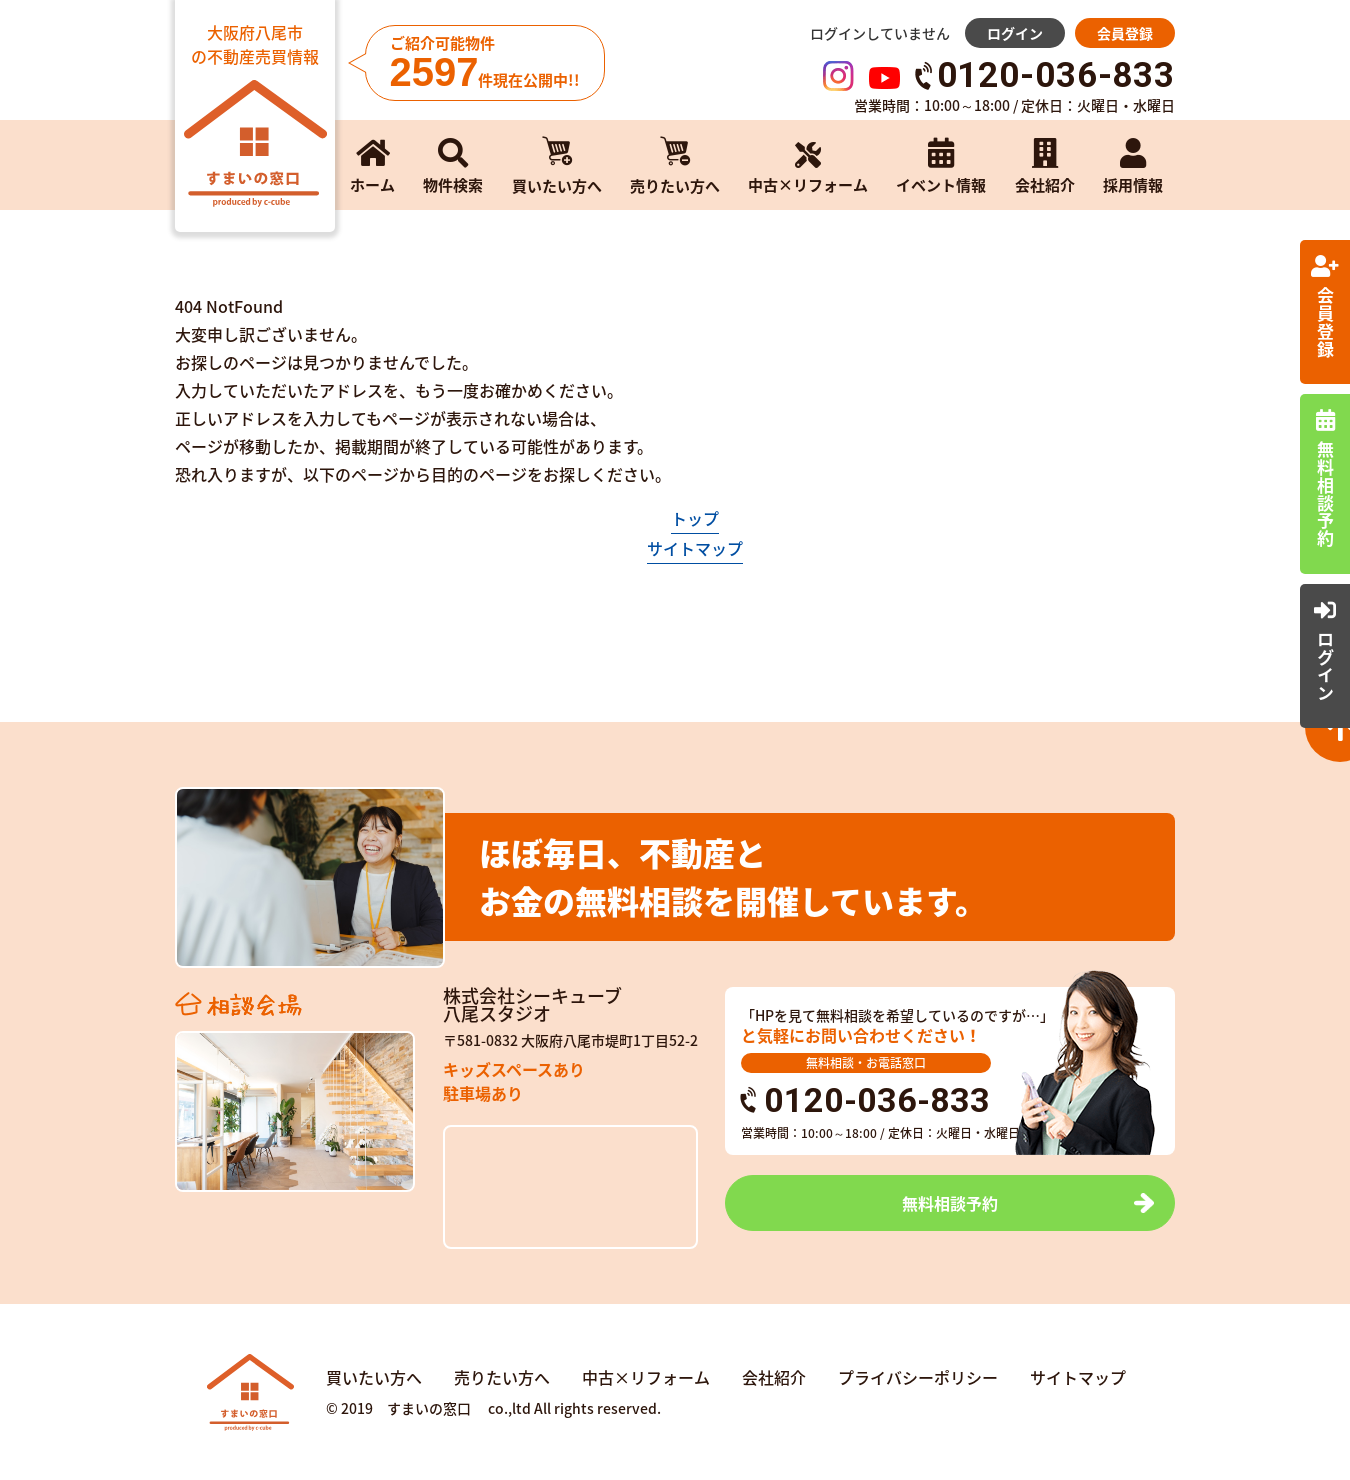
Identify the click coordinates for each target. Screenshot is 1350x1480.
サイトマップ (695, 548)
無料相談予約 (950, 1203)
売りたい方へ (502, 1377)
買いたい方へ (374, 1377)
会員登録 (1125, 33)
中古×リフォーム (646, 1377)
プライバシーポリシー (918, 1377)
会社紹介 (774, 1377)
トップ (695, 518)
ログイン (1015, 33)
